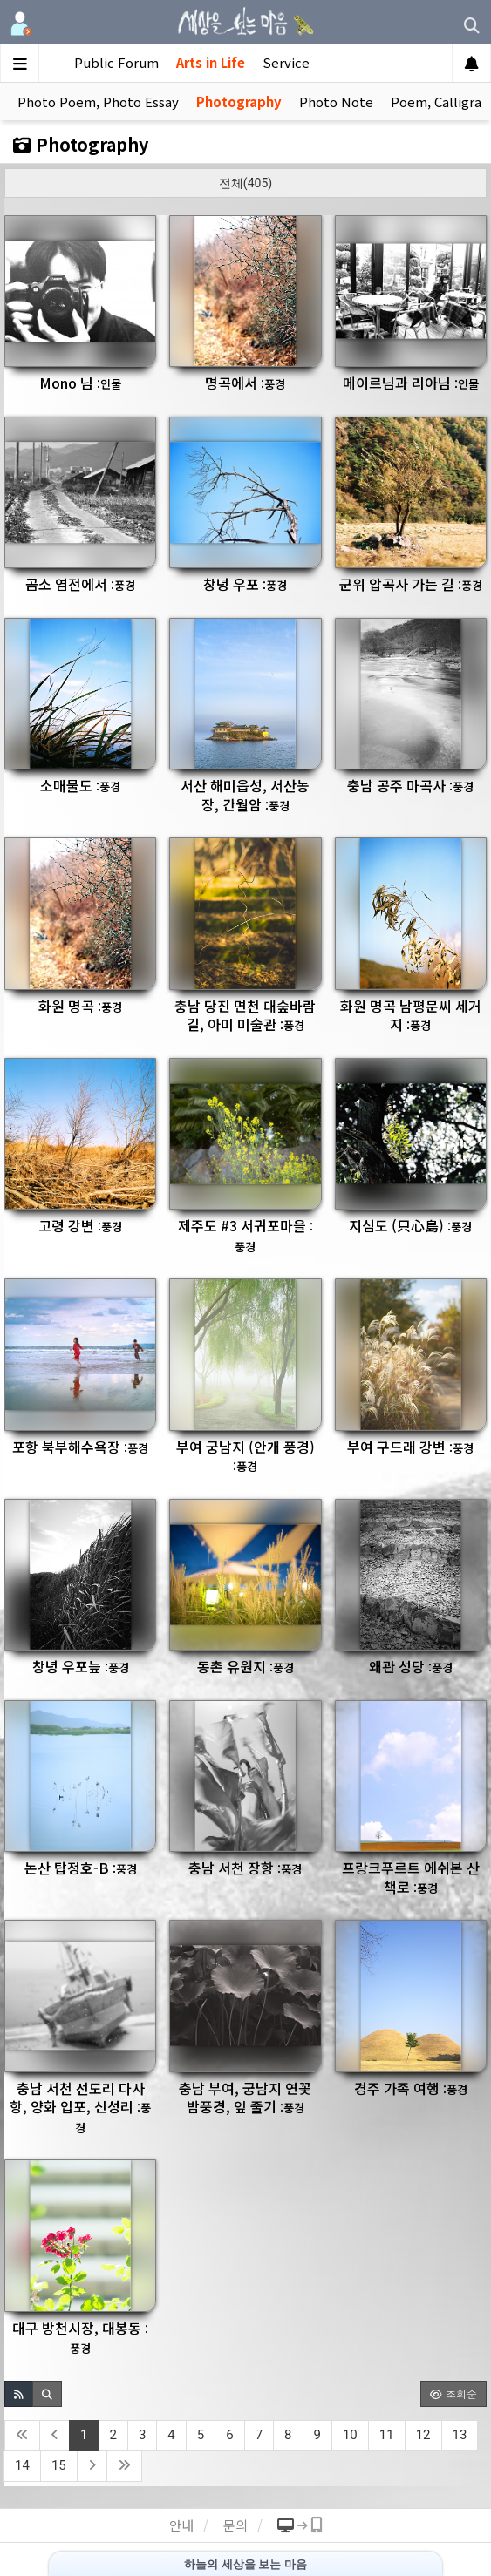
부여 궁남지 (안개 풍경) (245, 1455)
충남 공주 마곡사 (410, 785)
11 (386, 2435)
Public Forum (116, 62)
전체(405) (245, 183)
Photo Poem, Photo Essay (98, 101)
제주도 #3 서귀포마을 (245, 1235)
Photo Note (336, 101)
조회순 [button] (453, 2393)
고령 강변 (80, 1225)
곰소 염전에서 (80, 583)
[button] (18, 2394)
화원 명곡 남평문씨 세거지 (410, 1015)
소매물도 (80, 785)
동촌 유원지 (245, 1666)
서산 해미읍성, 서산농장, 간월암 (245, 795)
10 (350, 2435)
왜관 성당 (411, 1666)
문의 (235, 2525)
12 (423, 2435)
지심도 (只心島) (410, 1225)
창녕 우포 (245, 583)
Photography (239, 101)
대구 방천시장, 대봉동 (80, 2337)
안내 (181, 2525)
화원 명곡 (80, 1005)
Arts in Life (210, 62)
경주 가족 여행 (410, 2088)
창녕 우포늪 (80, 1666)
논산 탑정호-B (80, 1867)
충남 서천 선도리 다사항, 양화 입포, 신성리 (80, 2107)
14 (22, 2465)
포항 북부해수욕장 (80, 1446)
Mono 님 (80, 382)
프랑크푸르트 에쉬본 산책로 (411, 1877)
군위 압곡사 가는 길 (410, 583)
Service (286, 62)
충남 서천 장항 (245, 1867)
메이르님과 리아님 (411, 382)
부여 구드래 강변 (410, 1446)
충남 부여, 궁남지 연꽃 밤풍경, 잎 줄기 (245, 2098)
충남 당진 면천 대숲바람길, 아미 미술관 (245, 1015)
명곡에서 (245, 382)
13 (460, 2435)
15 (58, 2465)
